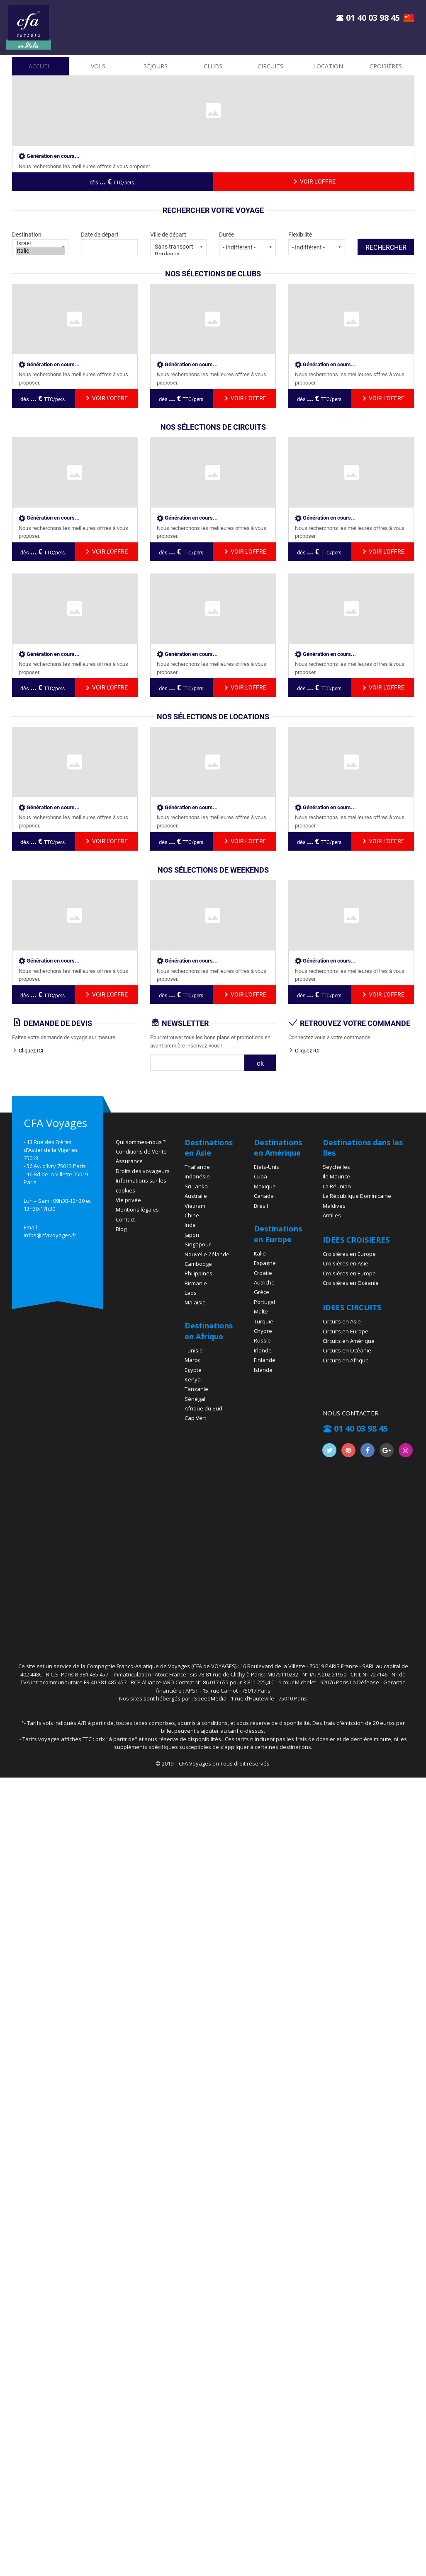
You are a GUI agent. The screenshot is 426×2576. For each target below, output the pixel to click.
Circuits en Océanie (347, 1350)
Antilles (332, 1215)
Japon (192, 1234)
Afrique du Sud (203, 1408)
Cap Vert (195, 1418)
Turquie (263, 1321)
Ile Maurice (336, 1176)
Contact (125, 1219)
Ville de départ (178, 243)
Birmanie (196, 1283)
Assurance (129, 1161)
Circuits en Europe (345, 1331)
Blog (121, 1229)
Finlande (264, 1360)
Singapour (198, 1244)
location (328, 66)
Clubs (213, 66)
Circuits (270, 66)
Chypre (263, 1331)
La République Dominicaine (357, 1196)
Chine (192, 1215)
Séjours (156, 66)
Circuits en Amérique (349, 1341)
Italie (40, 251)
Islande (263, 1370)
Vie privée (128, 1200)
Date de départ (109, 243)
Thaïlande (197, 1167)
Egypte (193, 1370)
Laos (191, 1292)
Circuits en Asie (342, 1321)
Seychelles (336, 1167)
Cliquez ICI (31, 1050)
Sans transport (178, 247)
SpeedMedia (210, 1698)
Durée (247, 243)
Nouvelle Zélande (207, 1254)
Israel (40, 243)
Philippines (198, 1273)
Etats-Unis (266, 1167)
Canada (264, 1196)
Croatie (263, 1273)
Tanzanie (196, 1389)
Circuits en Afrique (346, 1360)
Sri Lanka (196, 1186)
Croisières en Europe (349, 1254)
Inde (190, 1225)
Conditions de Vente (141, 1151)
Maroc (192, 1360)
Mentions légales (137, 1209)
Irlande (263, 1350)
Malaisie (195, 1302)
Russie (262, 1340)
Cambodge (198, 1263)
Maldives (334, 1205)
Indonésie (197, 1176)
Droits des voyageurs (143, 1171)
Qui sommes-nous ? (141, 1142)
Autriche (264, 1282)
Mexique (265, 1186)
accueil (40, 66)
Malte (261, 1311)
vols (98, 66)
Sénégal (195, 1399)
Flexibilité (316, 243)
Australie (196, 1196)
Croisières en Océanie (351, 1283)
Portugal (264, 1302)
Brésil (261, 1205)
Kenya (193, 1379)
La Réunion (337, 1186)
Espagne (265, 1263)
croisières (386, 66)
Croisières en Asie (345, 1263)
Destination (40, 243)
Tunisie (194, 1350)
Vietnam (195, 1205)
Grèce (261, 1292)
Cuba (260, 1176)
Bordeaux (178, 254)
